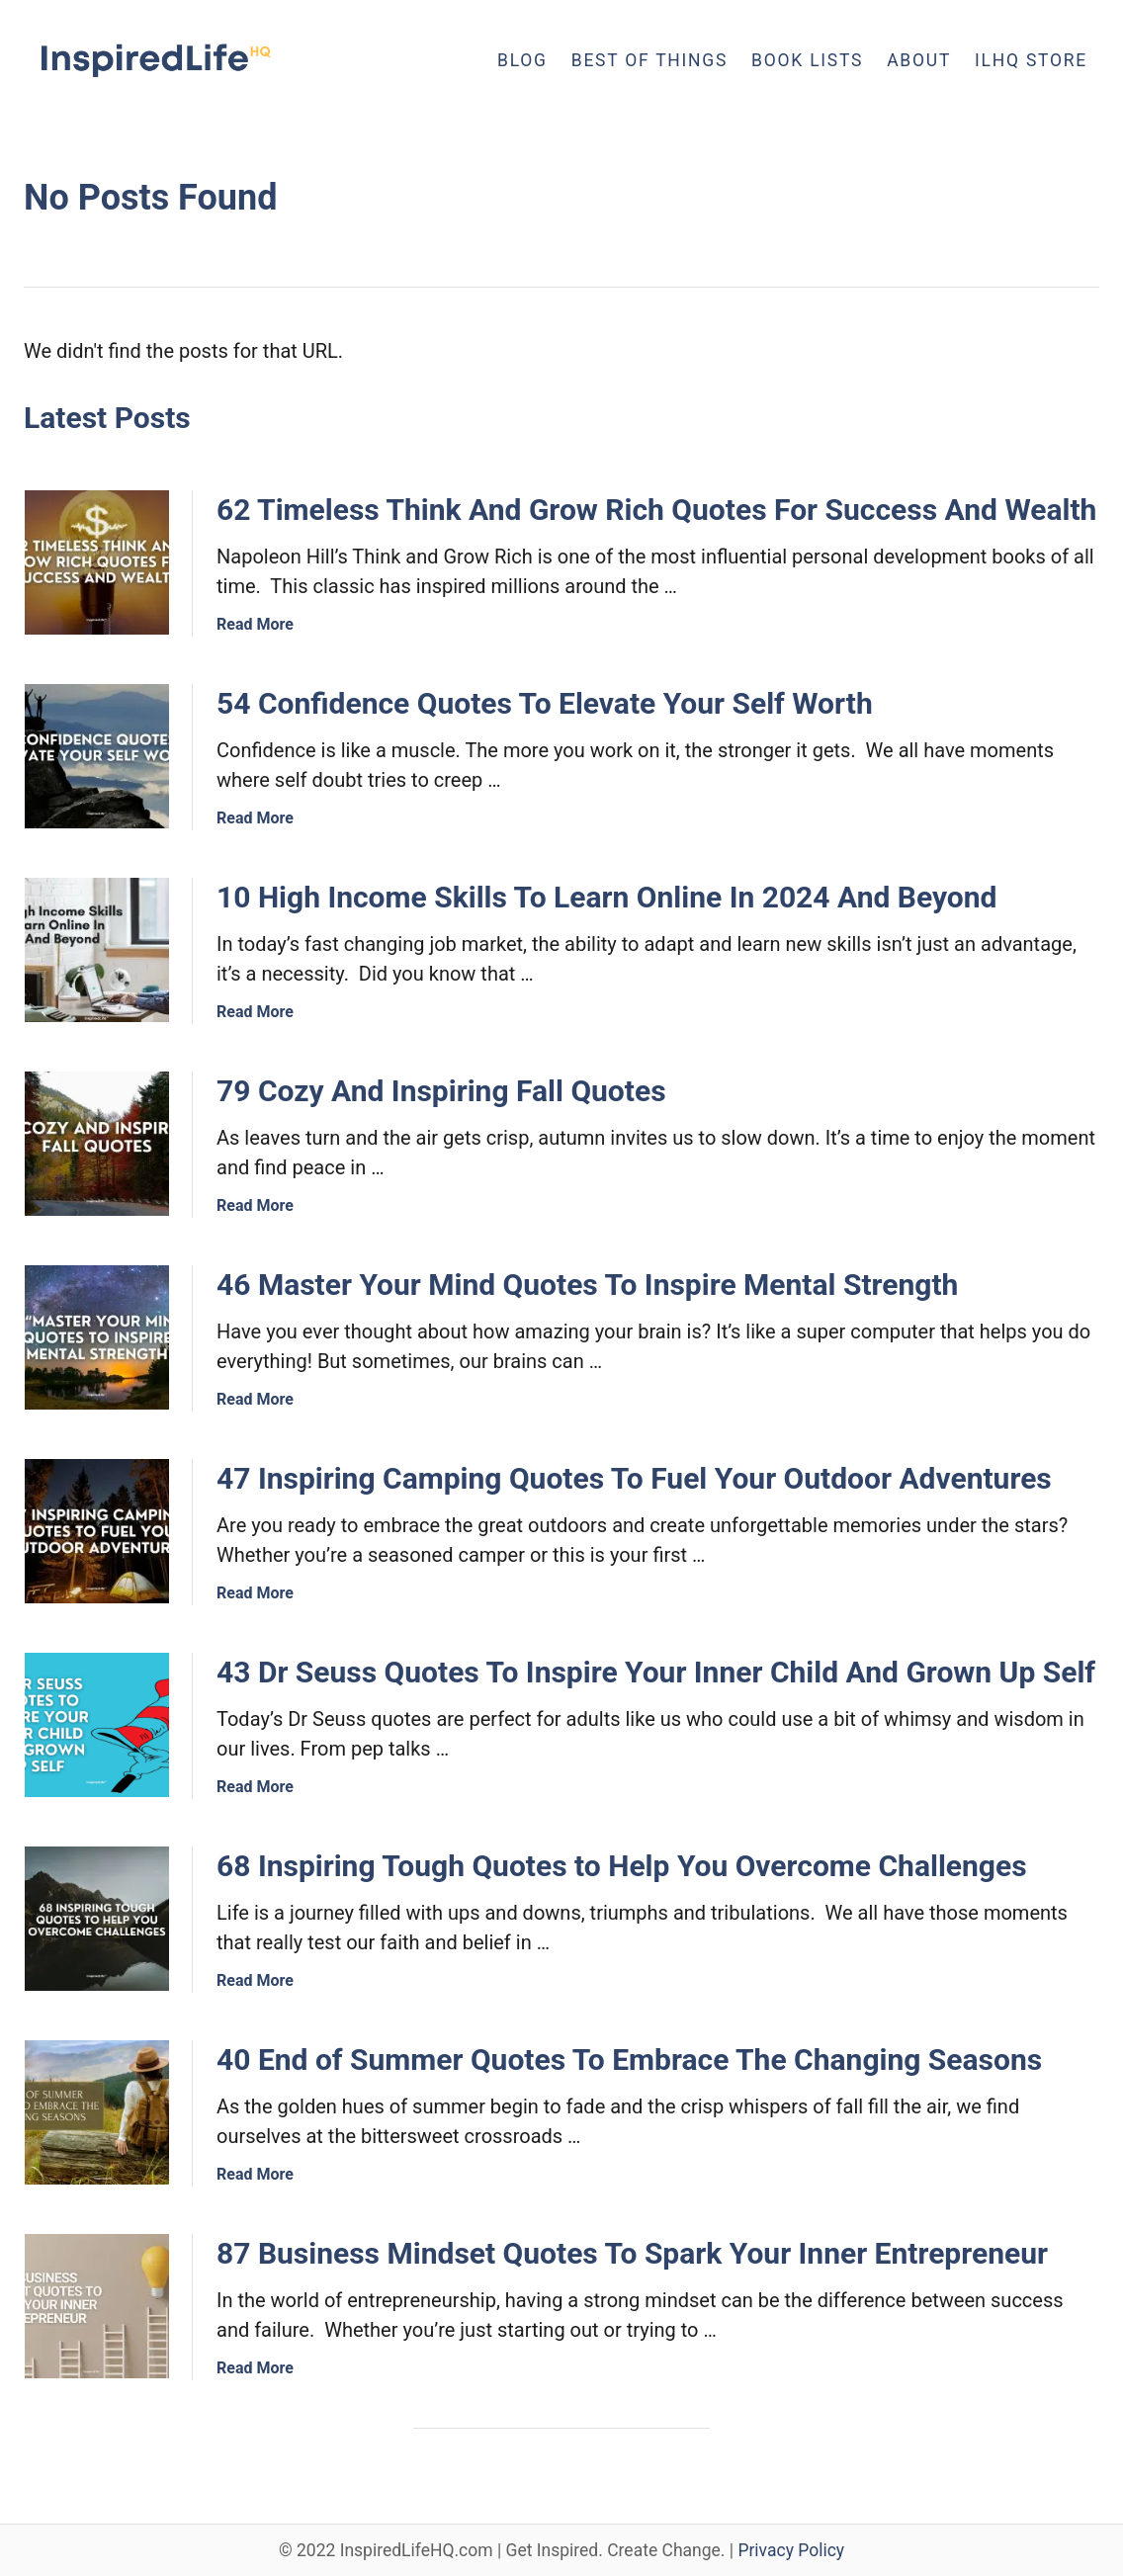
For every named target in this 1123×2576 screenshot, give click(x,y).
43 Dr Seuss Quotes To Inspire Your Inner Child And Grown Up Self (655, 1672)
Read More (255, 624)
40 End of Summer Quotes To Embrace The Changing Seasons (629, 2059)
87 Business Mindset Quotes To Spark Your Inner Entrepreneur (632, 2253)
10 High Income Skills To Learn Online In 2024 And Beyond (606, 897)
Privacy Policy (790, 2550)
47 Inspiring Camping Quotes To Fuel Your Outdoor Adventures (634, 1478)
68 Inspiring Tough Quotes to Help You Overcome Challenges (621, 1865)
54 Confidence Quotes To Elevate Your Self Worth (544, 703)
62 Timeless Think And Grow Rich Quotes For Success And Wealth (656, 509)
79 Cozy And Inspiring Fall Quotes (441, 1090)
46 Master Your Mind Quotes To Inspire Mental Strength (587, 1284)
